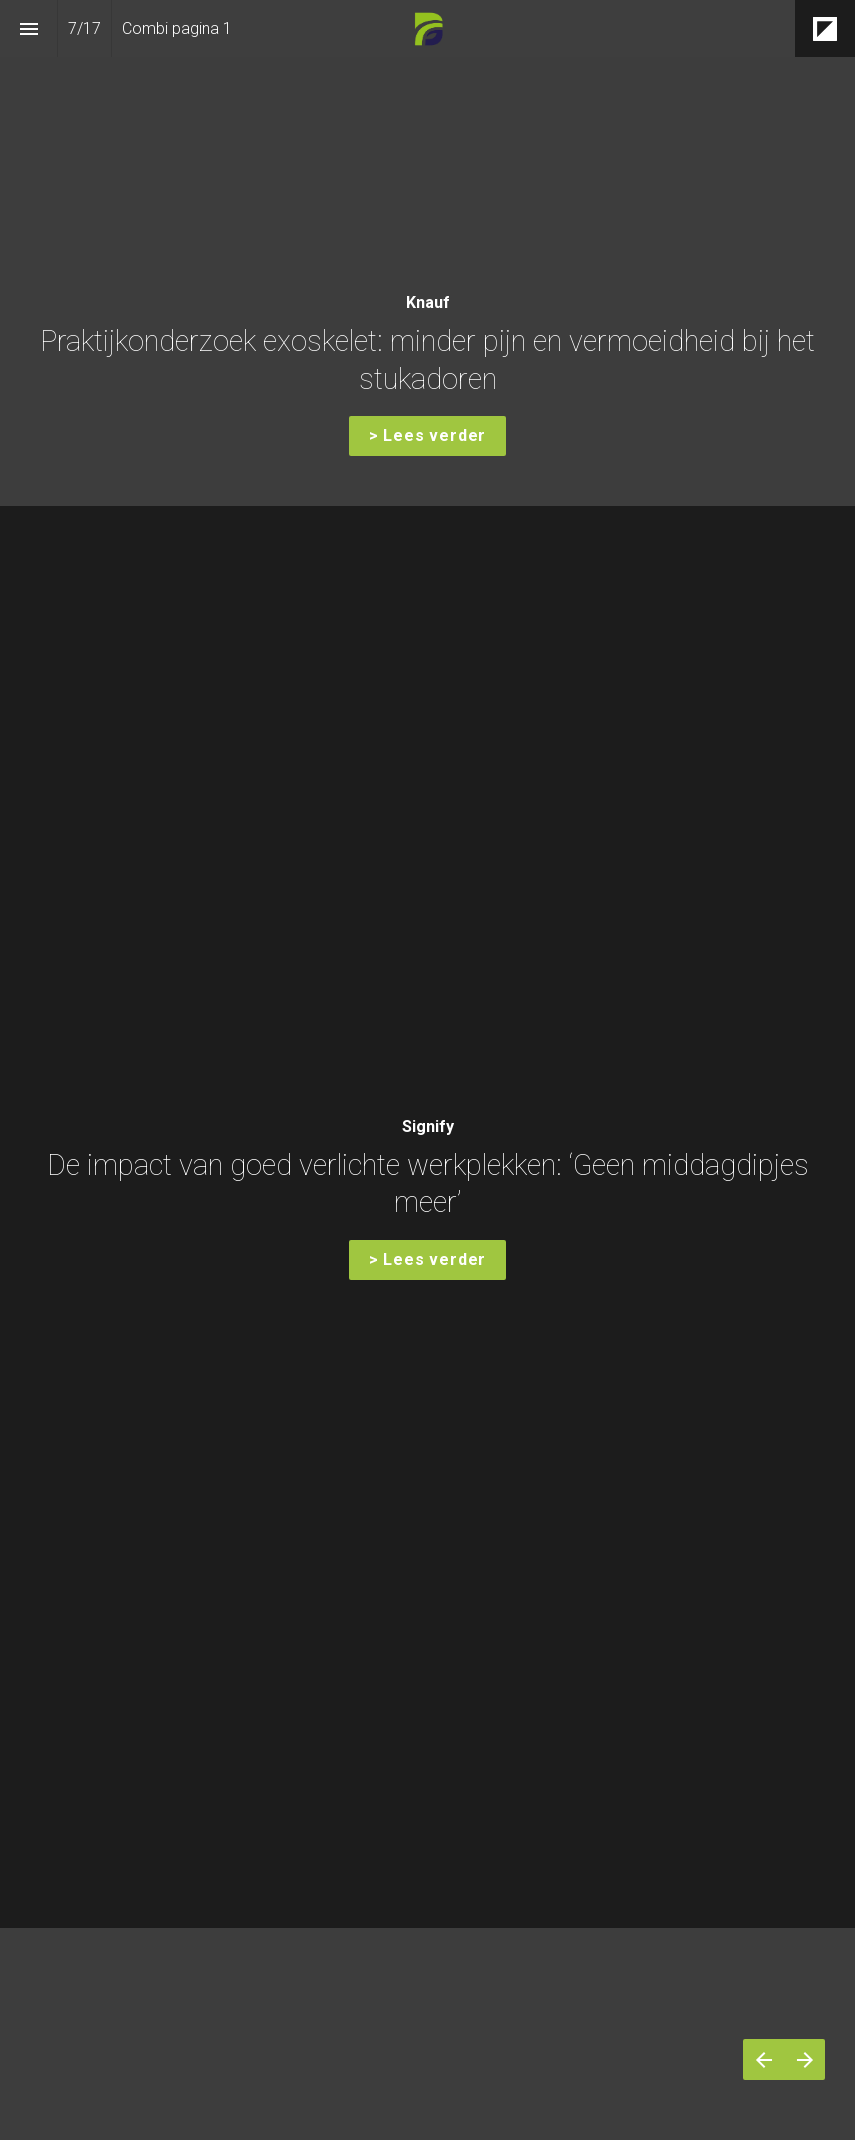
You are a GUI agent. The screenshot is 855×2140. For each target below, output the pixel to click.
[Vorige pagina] (763, 2059)
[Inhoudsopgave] (28, 28)
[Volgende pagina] (804, 2059)
